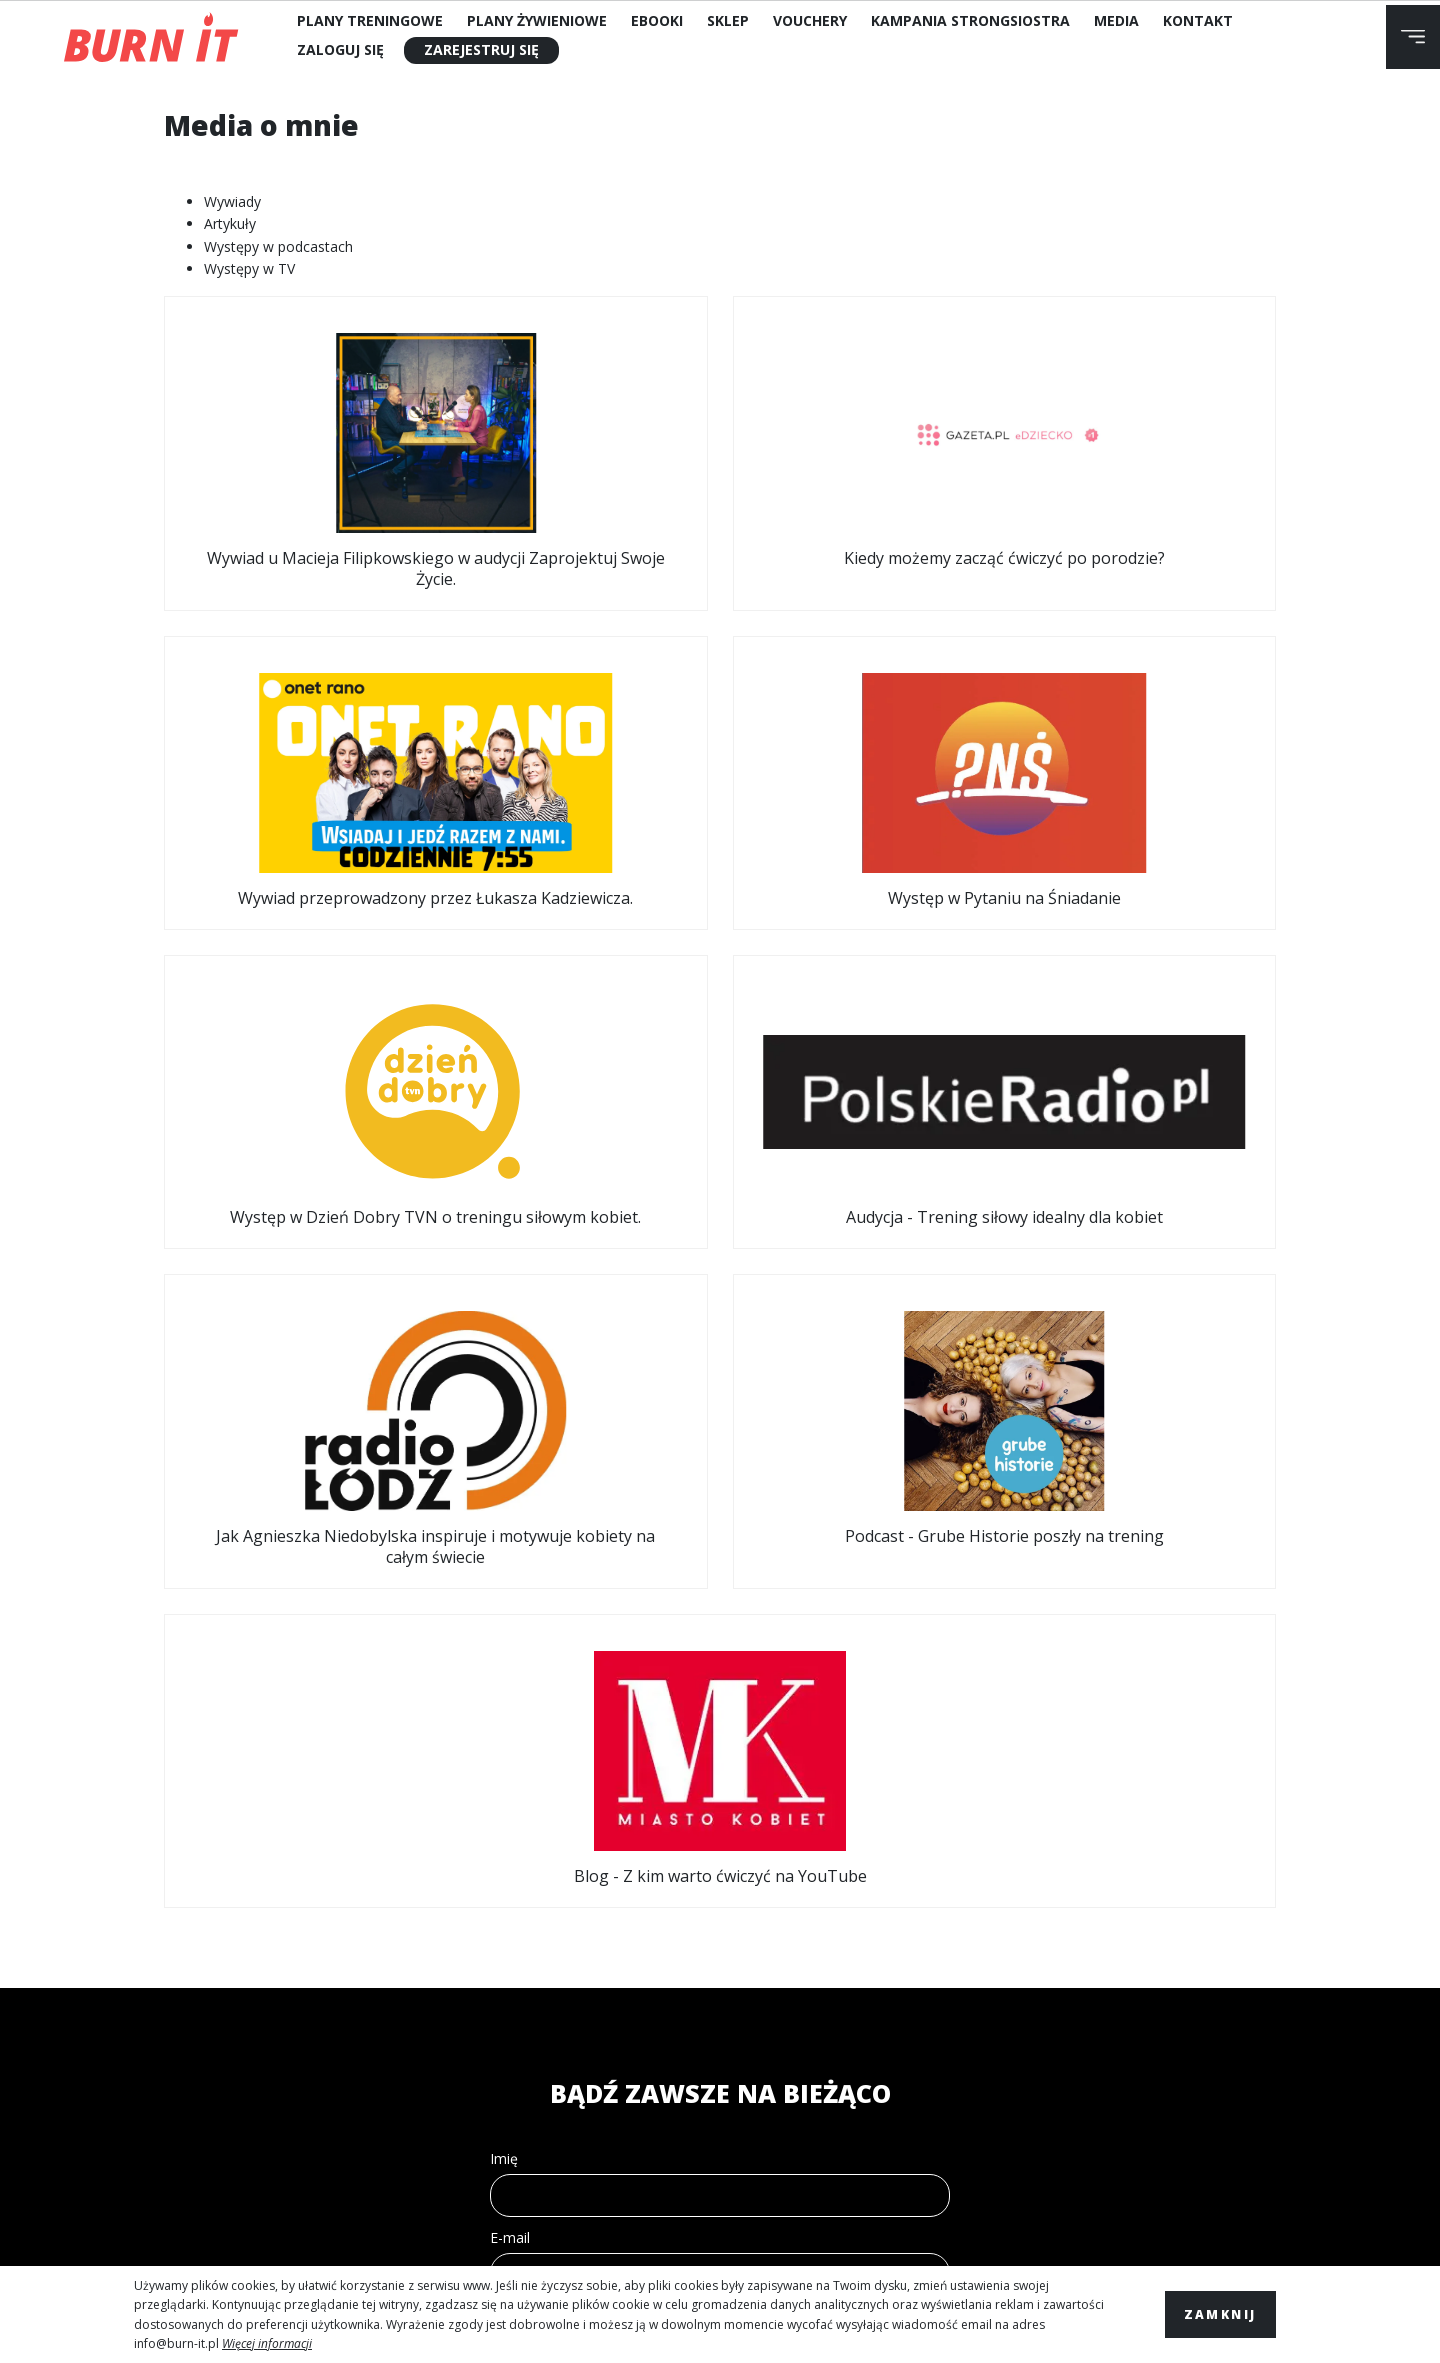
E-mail (510, 1612)
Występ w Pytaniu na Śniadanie (1146, 445)
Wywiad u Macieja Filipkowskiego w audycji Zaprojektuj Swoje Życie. (293, 455)
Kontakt (1198, 20)
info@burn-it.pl (176, 2343)
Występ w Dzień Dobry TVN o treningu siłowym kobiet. (293, 799)
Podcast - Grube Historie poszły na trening (1146, 789)
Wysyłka (181, 2062)
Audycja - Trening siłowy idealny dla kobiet (577, 789)
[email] (720, 1649)
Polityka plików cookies (243, 2100)
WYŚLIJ (720, 1827)
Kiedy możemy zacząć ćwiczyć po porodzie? (577, 445)
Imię (504, 1533)
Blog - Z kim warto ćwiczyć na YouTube (720, 1144)
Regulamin (190, 1950)
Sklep (728, 20)
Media (1116, 20)
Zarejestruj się (481, 49)
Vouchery (810, 20)
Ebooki (657, 20)
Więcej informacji (267, 2343)
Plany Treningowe (370, 20)
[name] (720, 1570)
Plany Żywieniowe (537, 20)
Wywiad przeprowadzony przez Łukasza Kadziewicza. (862, 455)
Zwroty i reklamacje (229, 1987)
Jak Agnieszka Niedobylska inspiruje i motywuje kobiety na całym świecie (862, 810)
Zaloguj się (340, 49)
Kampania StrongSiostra (970, 20)
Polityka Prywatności (235, 2025)
